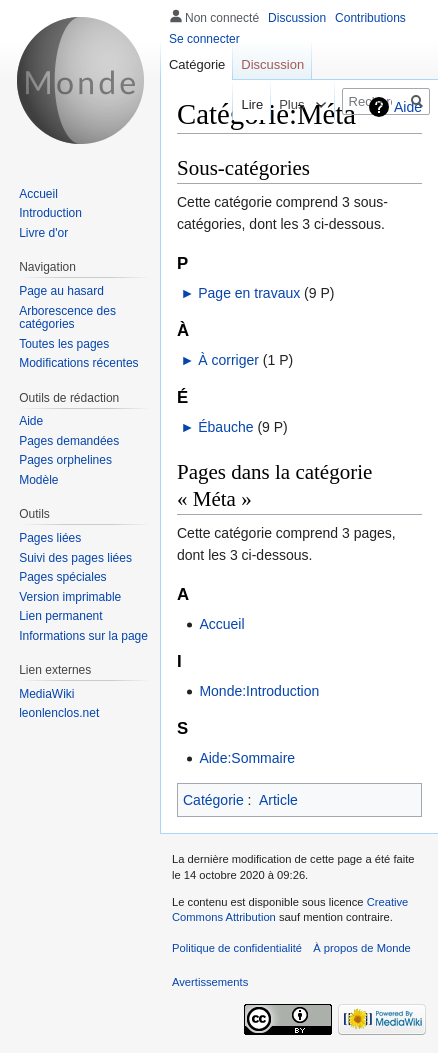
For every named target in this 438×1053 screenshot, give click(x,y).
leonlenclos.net (59, 713)
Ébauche (225, 427)
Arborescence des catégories (67, 318)
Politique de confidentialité (237, 948)
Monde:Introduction (259, 691)
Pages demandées (69, 441)
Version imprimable (70, 597)
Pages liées (50, 538)
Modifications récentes (78, 363)
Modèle (38, 480)
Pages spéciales (62, 577)
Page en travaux (249, 293)
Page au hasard (61, 291)
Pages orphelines (65, 460)
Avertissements (210, 982)
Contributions (370, 18)
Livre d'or (43, 233)
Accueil (221, 624)
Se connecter (204, 39)
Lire (238, 104)
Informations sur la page (83, 636)
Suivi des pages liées (75, 558)
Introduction (50, 213)
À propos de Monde (362, 948)
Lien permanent (60, 616)
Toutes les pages (64, 344)
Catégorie (213, 800)
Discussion (297, 18)
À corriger (228, 360)
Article (278, 800)
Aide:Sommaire (247, 758)
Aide (408, 107)
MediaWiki (46, 694)
